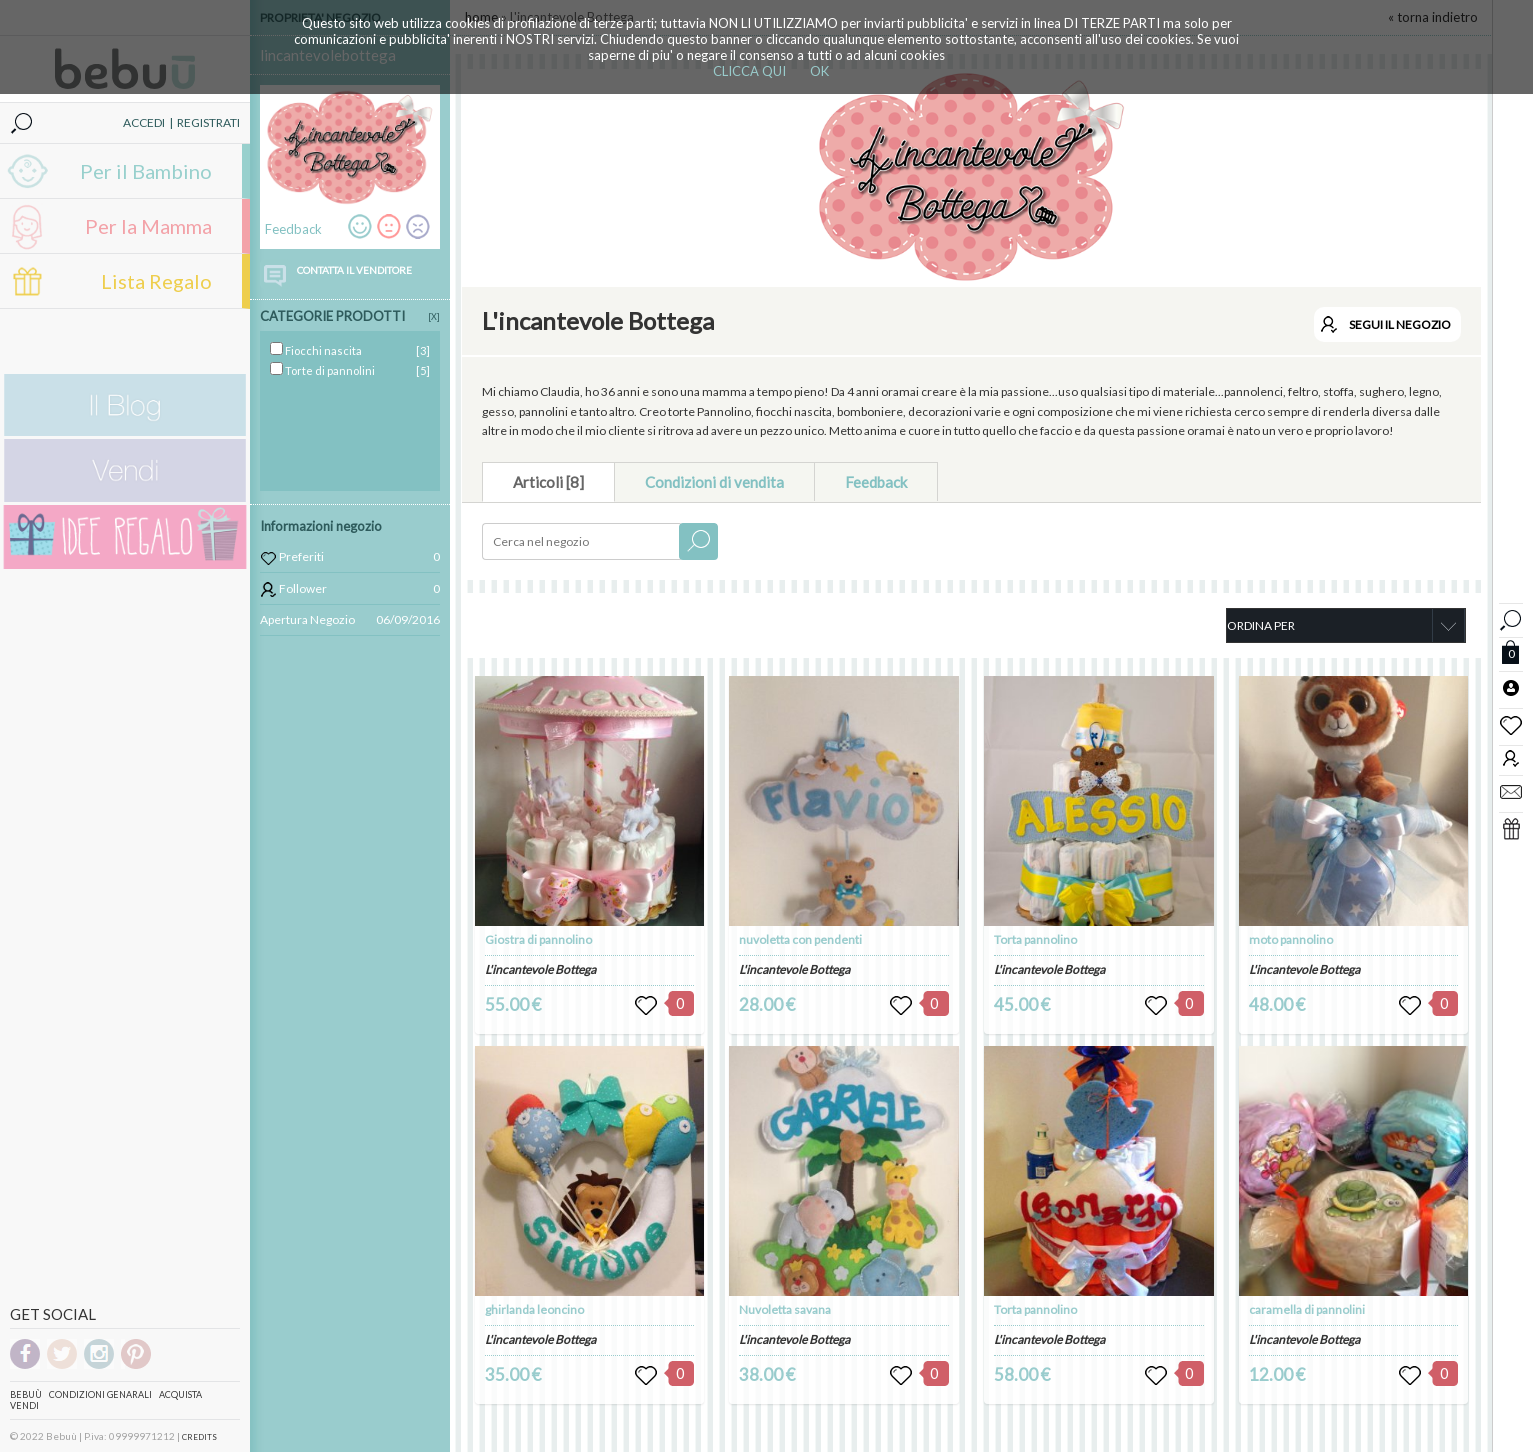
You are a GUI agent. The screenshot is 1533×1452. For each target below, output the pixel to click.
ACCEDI (144, 122)
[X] (434, 316)
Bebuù (26, 1394)
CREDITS (199, 1437)
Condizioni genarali (100, 1394)
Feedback (876, 482)
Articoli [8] (548, 482)
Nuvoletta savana (785, 1309)
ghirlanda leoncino (534, 1309)
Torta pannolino (1035, 939)
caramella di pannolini (1307, 1309)
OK (819, 71)
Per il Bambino (146, 171)
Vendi (24, 1405)
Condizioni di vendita (714, 482)
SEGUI (1400, 324)
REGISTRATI (208, 122)
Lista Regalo (156, 281)
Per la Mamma (148, 226)
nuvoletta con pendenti (800, 939)
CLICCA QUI (749, 71)
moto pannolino (1291, 939)
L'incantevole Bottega (540, 969)
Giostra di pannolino (538, 939)
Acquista (180, 1394)
